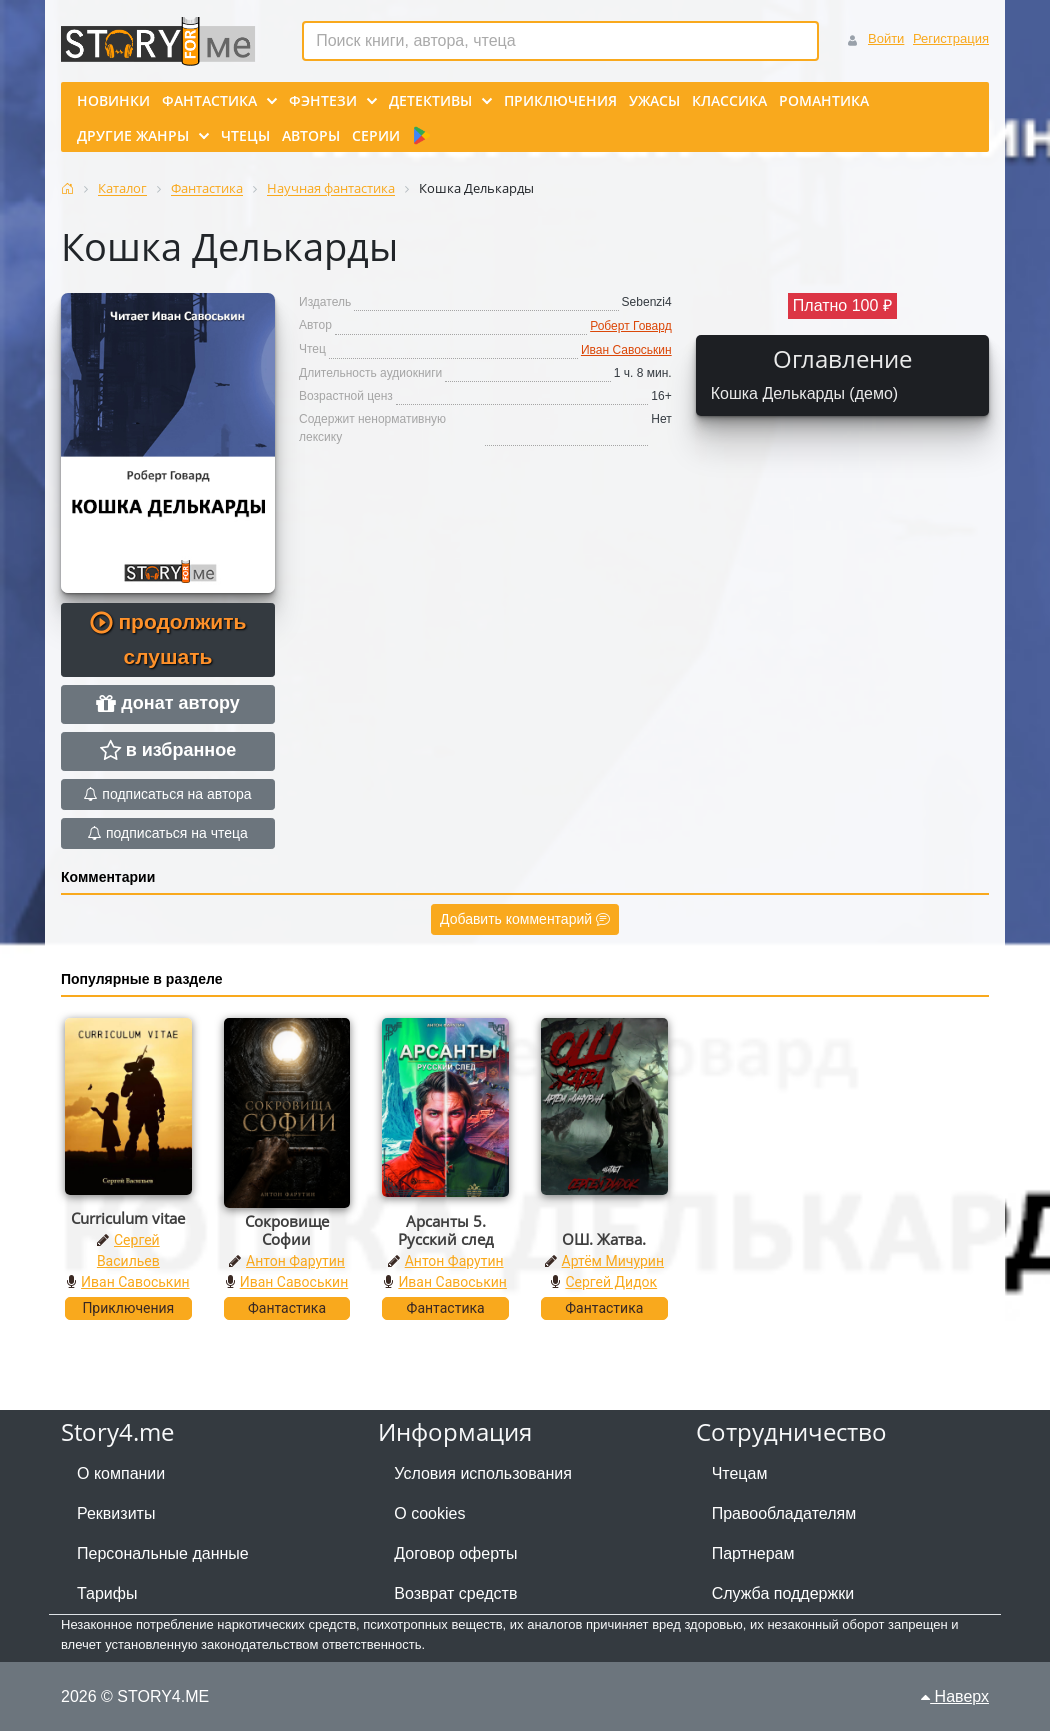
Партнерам (753, 1553)
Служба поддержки (783, 1593)
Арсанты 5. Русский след (446, 1230)
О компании (121, 1473)
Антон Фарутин (295, 1261)
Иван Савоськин (626, 350)
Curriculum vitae (128, 1218)
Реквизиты (116, 1513)
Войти (886, 38)
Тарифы (107, 1593)
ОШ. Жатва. (604, 1239)
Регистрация (951, 38)
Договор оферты (455, 1553)
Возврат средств (455, 1593)
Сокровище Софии (287, 1230)
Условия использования (483, 1473)
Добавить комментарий (525, 919)
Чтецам (740, 1473)
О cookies (429, 1513)
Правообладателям (784, 1513)
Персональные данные (163, 1553)
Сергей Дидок (611, 1282)
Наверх (955, 1696)
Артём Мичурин (613, 1261)
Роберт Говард (631, 326)
